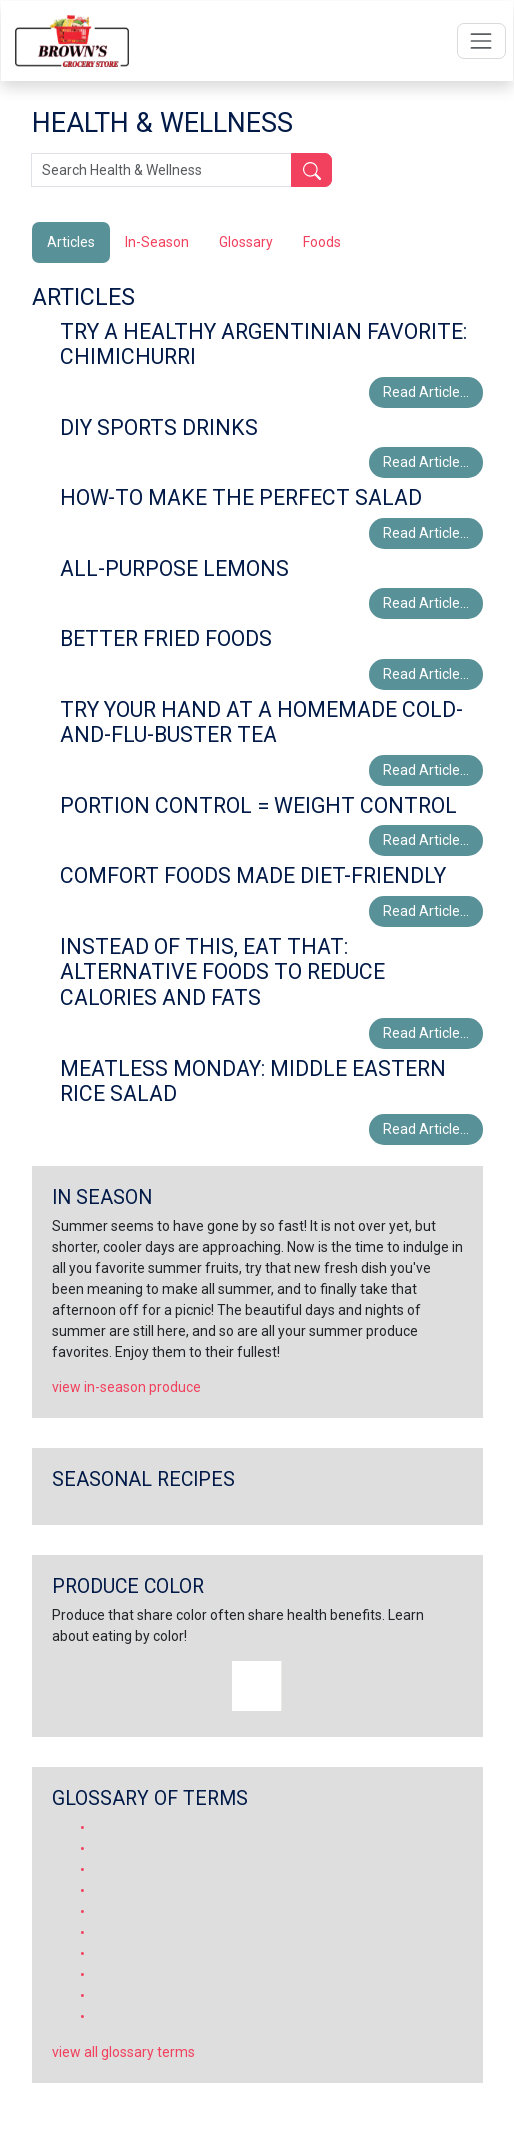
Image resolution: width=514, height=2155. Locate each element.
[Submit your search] (311, 170)
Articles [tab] (71, 242)
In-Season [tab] (157, 242)
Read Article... (426, 392)
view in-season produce (126, 1387)
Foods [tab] (322, 242)
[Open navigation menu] (481, 40)
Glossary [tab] (246, 242)
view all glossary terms (123, 2052)
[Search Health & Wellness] (162, 170)
